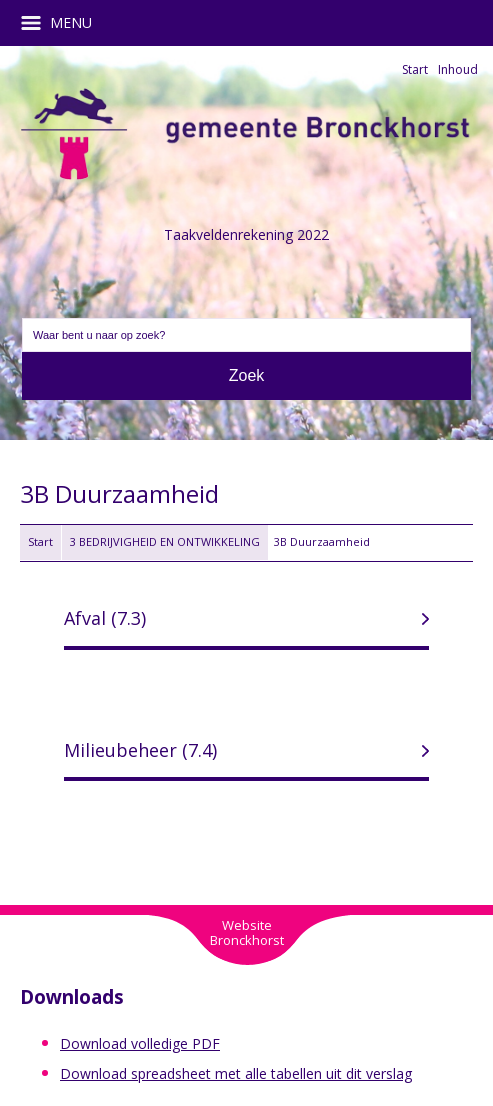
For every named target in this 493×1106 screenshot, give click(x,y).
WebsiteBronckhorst (247, 932)
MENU (63, 23)
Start (415, 69)
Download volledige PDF (140, 1043)
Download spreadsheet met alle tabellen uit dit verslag (236, 1073)
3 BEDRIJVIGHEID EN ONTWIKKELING (165, 541)
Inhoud (458, 69)
